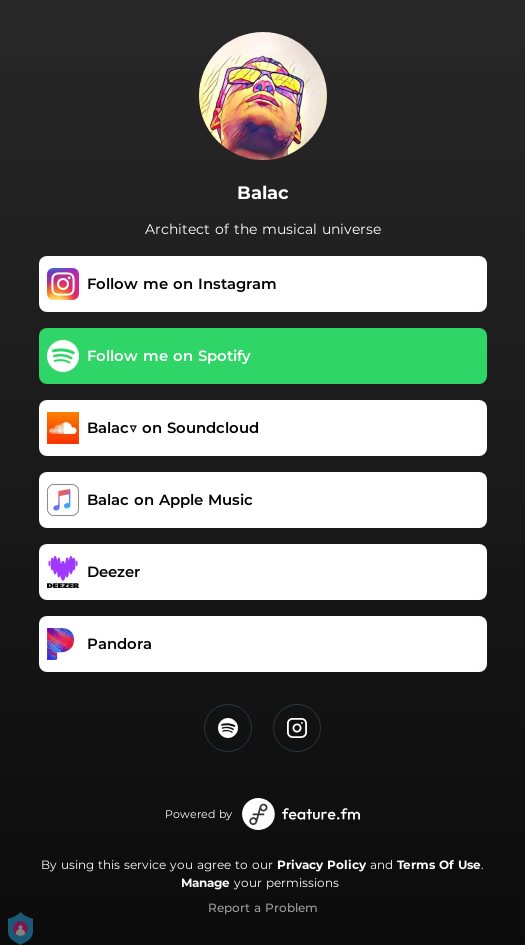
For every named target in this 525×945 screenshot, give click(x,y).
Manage (205, 882)
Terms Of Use (439, 864)
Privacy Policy (321, 864)
